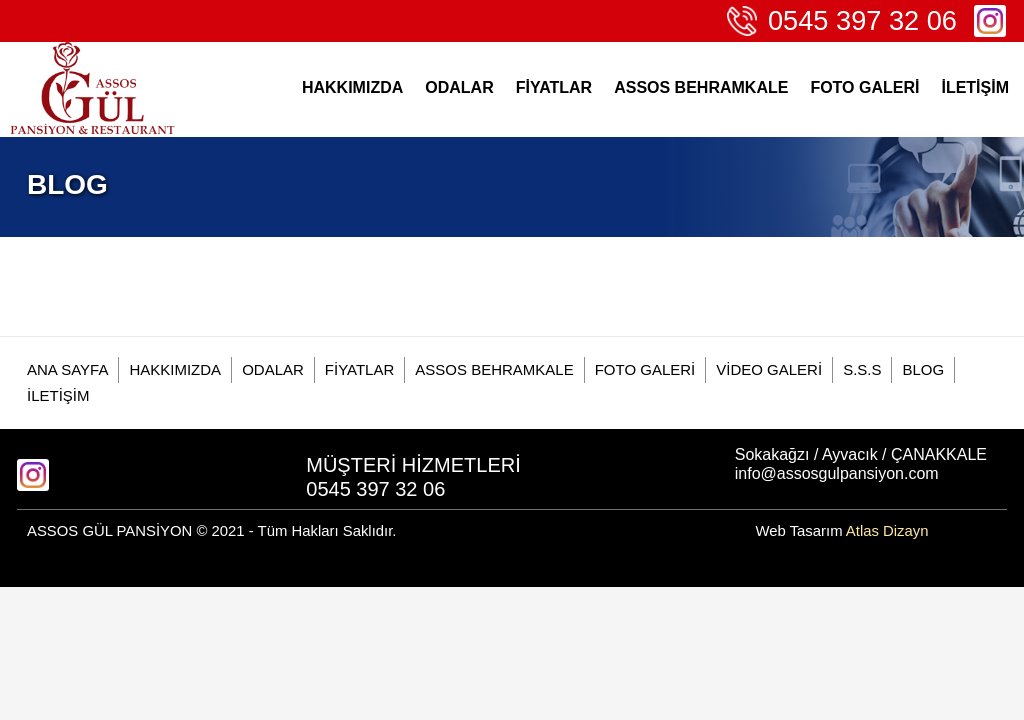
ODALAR (459, 87)
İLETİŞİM (975, 87)
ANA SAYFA (67, 369)
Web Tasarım (841, 531)
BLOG (923, 369)
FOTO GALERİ (864, 87)
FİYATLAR (554, 87)
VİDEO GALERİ (769, 369)
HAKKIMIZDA (352, 87)
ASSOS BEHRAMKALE (701, 87)
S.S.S (862, 369)
